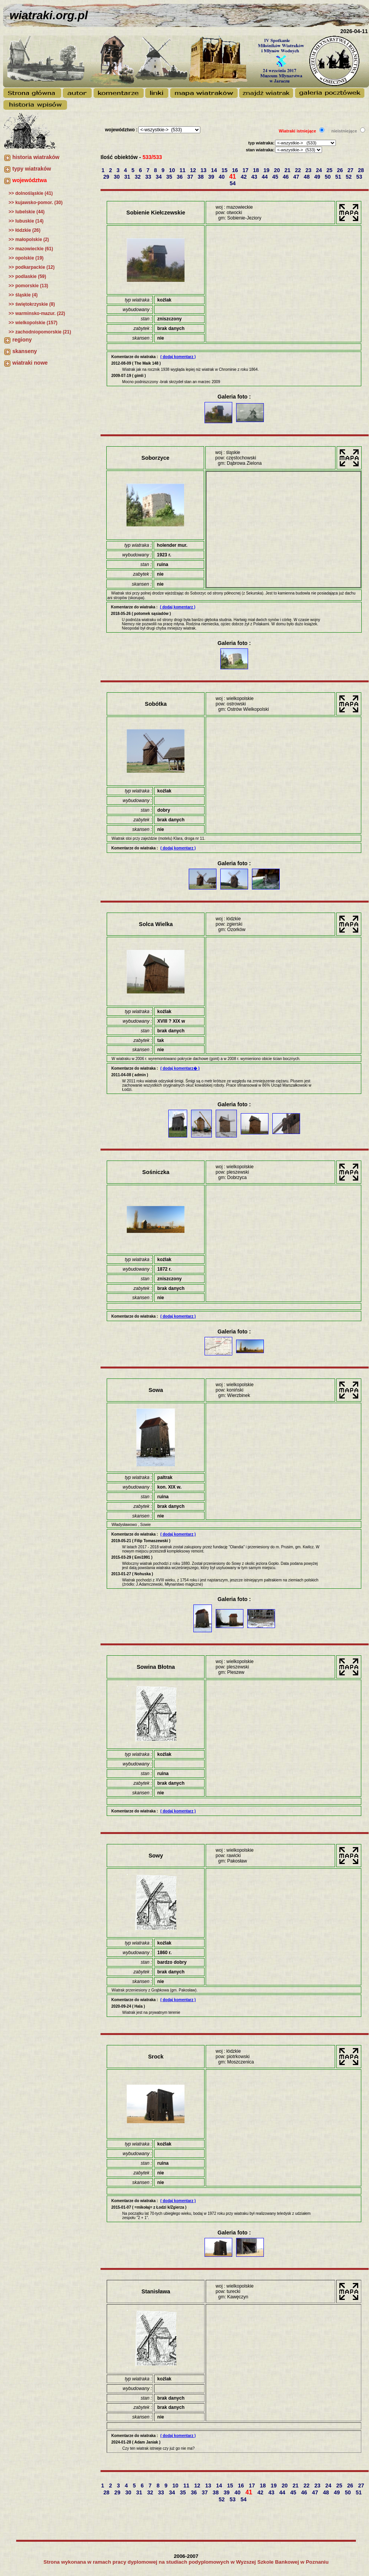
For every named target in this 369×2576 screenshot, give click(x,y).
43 (254, 177)
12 (193, 170)
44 (265, 177)
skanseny (24, 351)
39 (211, 177)
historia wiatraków (35, 157)
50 (328, 177)
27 (351, 170)
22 (298, 170)
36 (180, 177)
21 (288, 170)
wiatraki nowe (30, 363)
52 (349, 177)
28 (361, 170)
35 (169, 177)
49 (318, 177)
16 (235, 170)
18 (256, 170)
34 (159, 177)
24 (319, 170)
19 (267, 170)
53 (360, 177)
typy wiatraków (31, 169)
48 (307, 177)
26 (340, 170)
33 (149, 177)
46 (286, 177)
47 (296, 177)
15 (225, 170)
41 (233, 176)
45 (276, 177)
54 (233, 183)
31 (127, 177)
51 (338, 177)
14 (214, 170)
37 (191, 177)
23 (309, 170)
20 (277, 170)
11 (183, 170)
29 (107, 177)
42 (244, 177)
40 (222, 177)
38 (201, 177)
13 (204, 170)
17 (246, 170)
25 (330, 170)
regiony (22, 340)
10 (172, 170)
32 (138, 177)
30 (117, 177)
